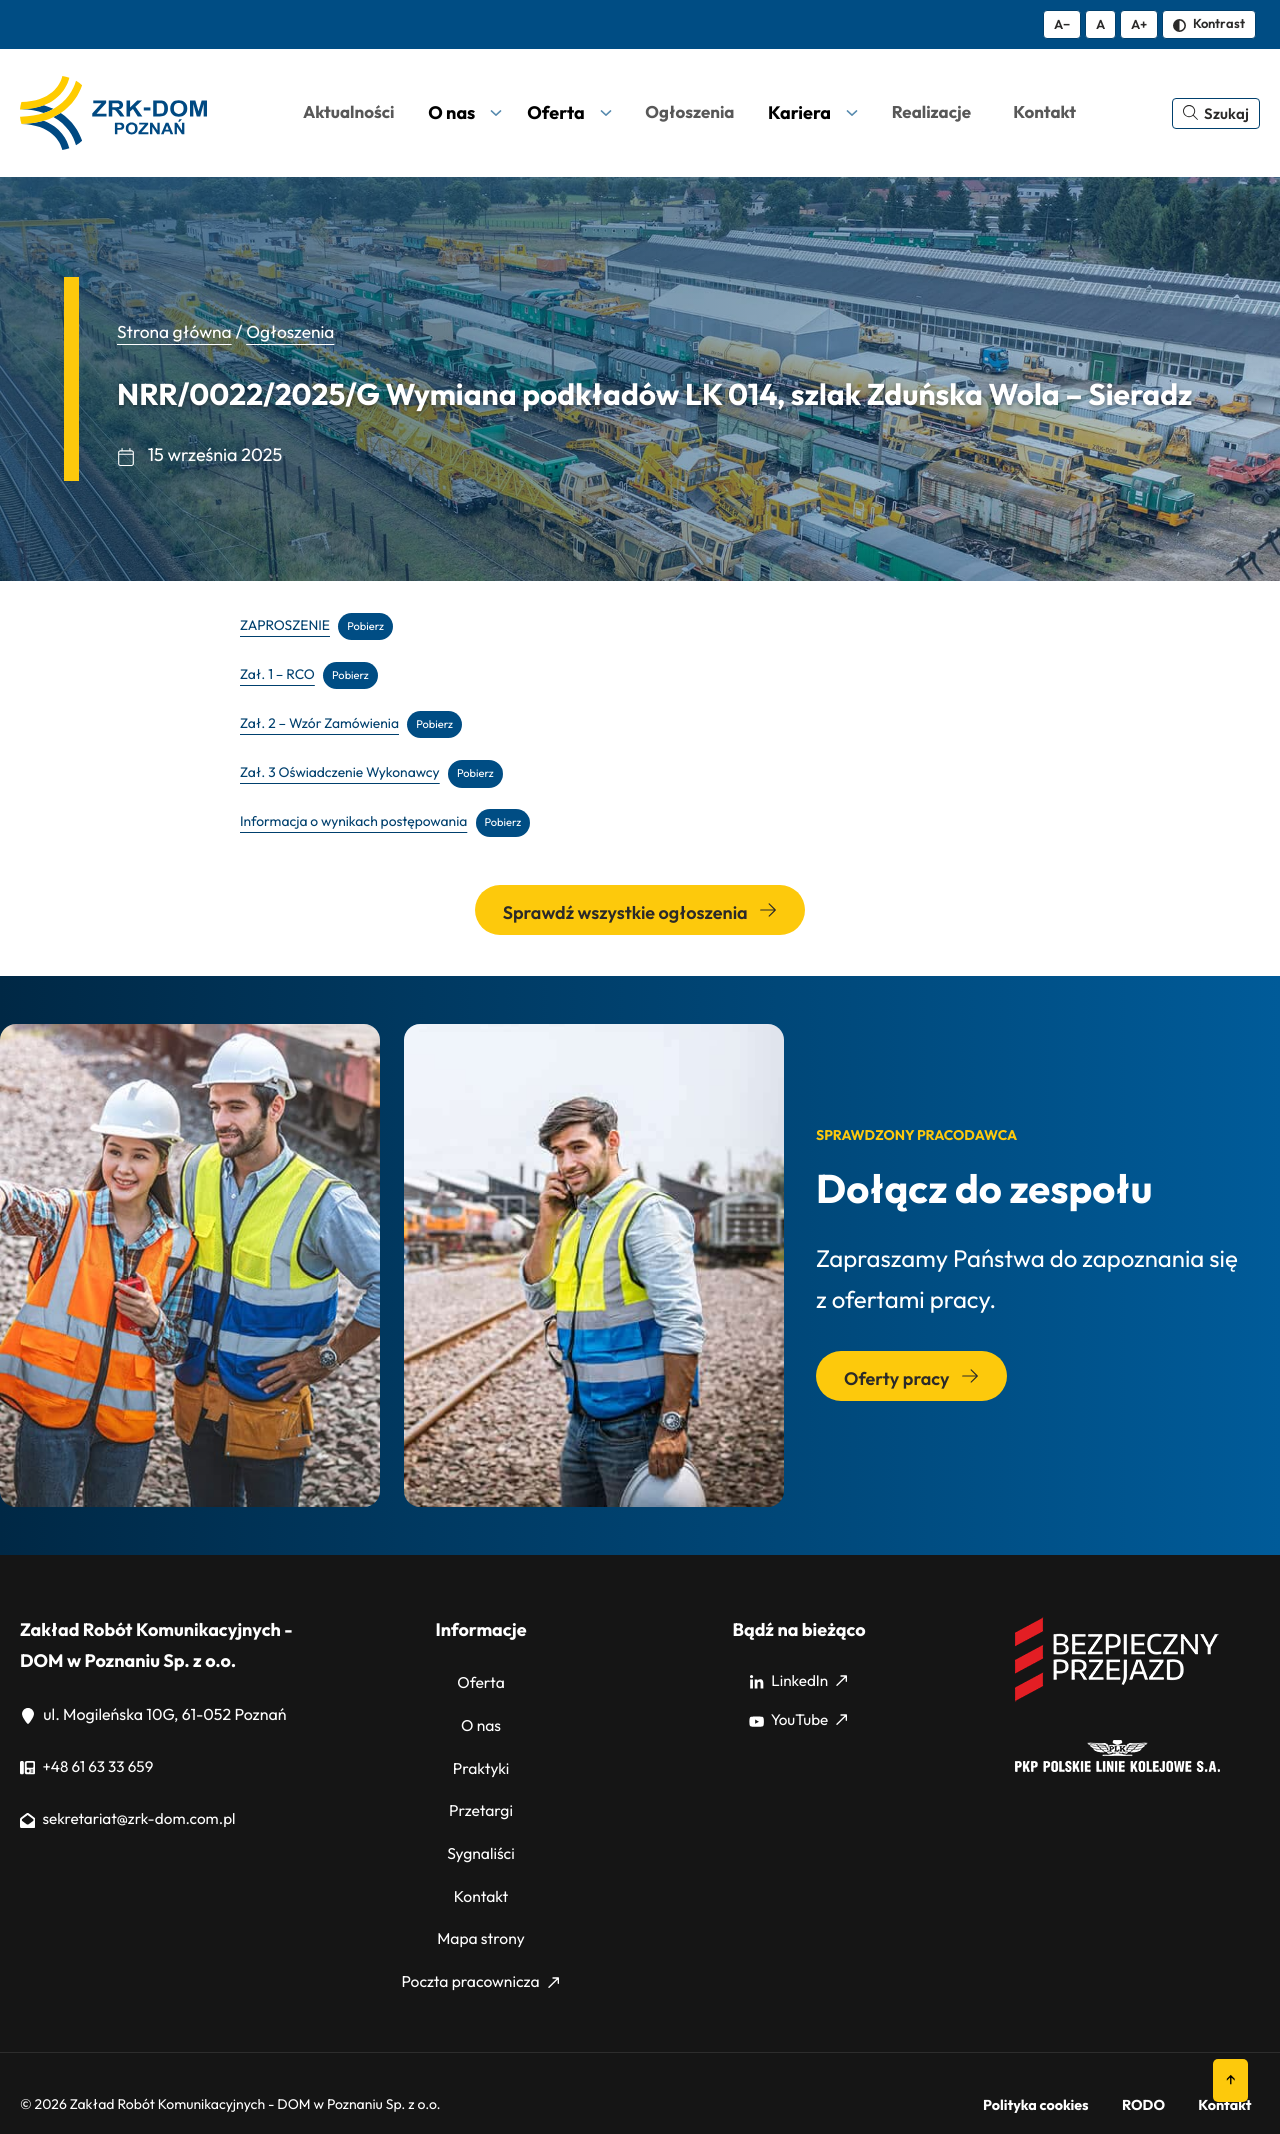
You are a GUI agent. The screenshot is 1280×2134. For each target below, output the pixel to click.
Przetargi (480, 1800)
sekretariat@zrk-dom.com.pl (132, 1820)
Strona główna (176, 331)
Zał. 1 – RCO (279, 675)
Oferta (481, 1682)
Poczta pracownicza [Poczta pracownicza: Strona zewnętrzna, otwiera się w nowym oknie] (480, 1957)
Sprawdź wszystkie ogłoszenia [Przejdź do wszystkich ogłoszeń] (640, 913)
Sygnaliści (480, 1839)
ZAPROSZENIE (287, 625)
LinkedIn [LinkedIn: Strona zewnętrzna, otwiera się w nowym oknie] (798, 1682)
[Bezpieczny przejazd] (1117, 1700)
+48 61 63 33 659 (89, 1768)
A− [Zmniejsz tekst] (1062, 24)
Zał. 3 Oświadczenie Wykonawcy (344, 773)
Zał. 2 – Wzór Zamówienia (322, 724)
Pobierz (370, 625)
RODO (1171, 2075)
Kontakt (481, 1878)
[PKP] (1117, 1768)
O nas (481, 1722)
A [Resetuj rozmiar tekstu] (1100, 24)
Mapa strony (481, 1918)
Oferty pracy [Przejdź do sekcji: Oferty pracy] (911, 1379)
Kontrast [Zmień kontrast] (1209, 23)
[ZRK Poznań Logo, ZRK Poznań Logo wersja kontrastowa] (113, 113)
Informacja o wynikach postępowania (358, 823)
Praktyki (481, 1761)
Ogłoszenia (297, 331)
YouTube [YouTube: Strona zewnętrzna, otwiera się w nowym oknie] (798, 1722)
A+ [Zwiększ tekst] (1139, 24)
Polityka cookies (1082, 2075)
